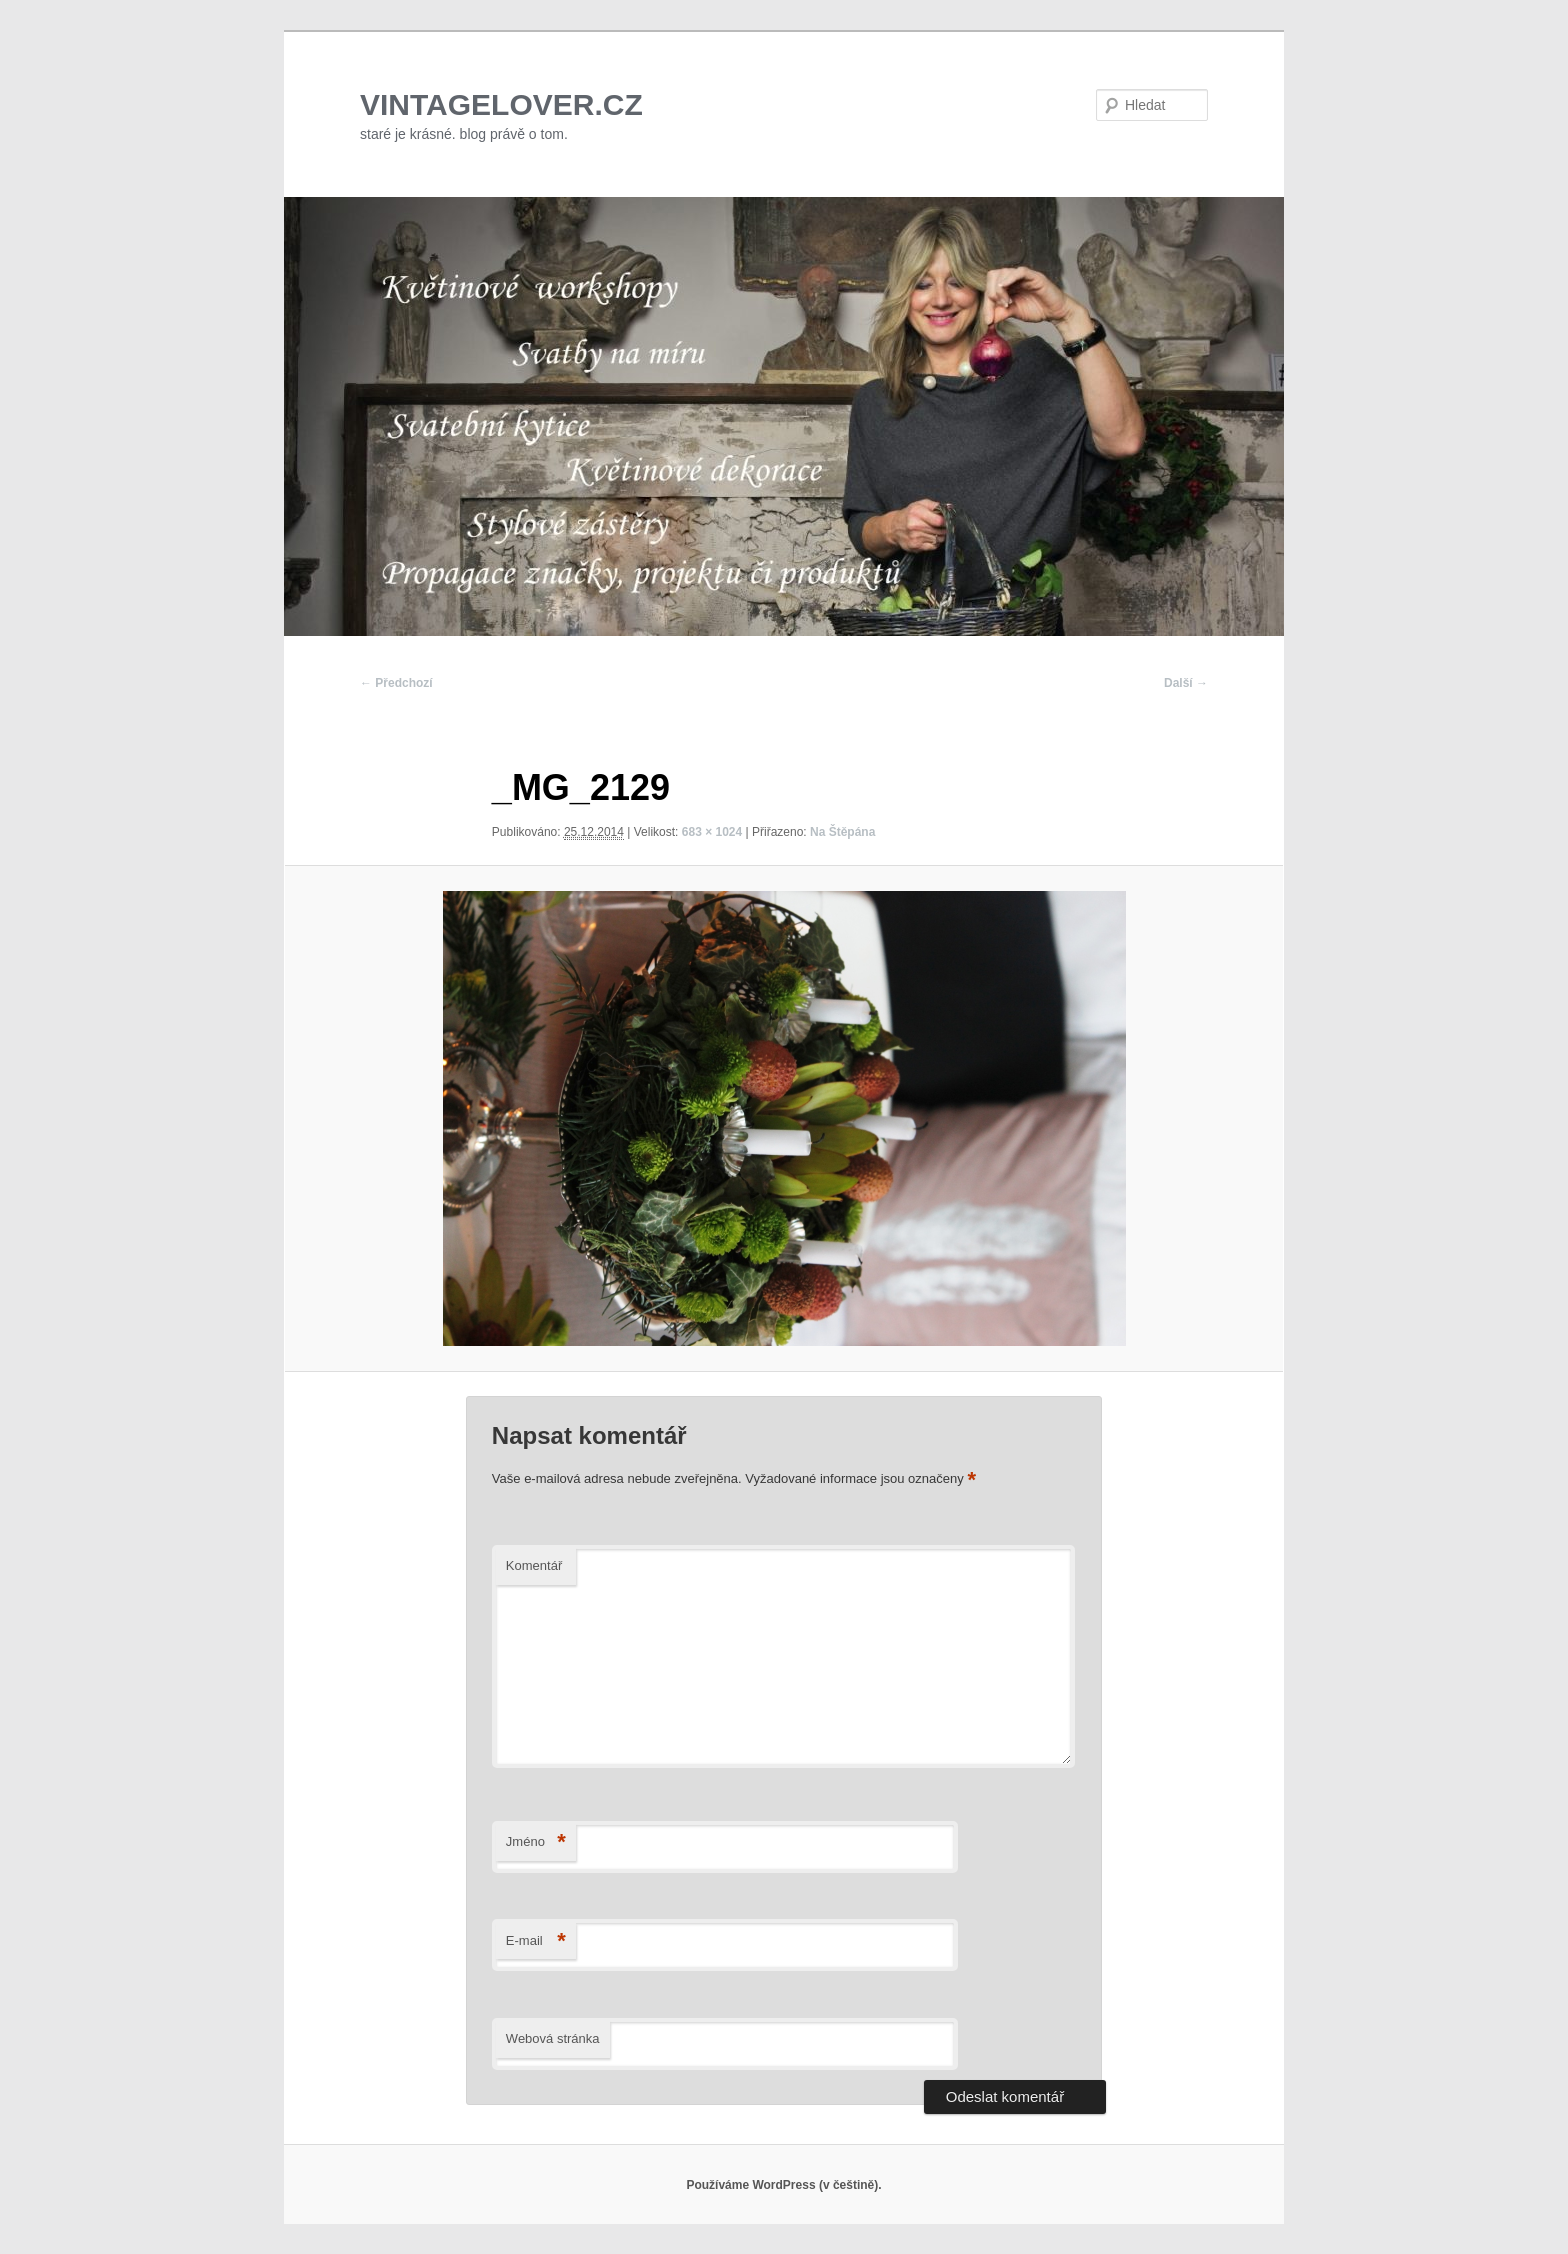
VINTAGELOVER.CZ (501, 104)
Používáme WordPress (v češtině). (783, 2185)
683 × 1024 (712, 832)
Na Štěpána (842, 832)
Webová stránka (553, 2038)
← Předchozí (396, 683)
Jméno (536, 1842)
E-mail (536, 1941)
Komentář (534, 1565)
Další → (1186, 683)
